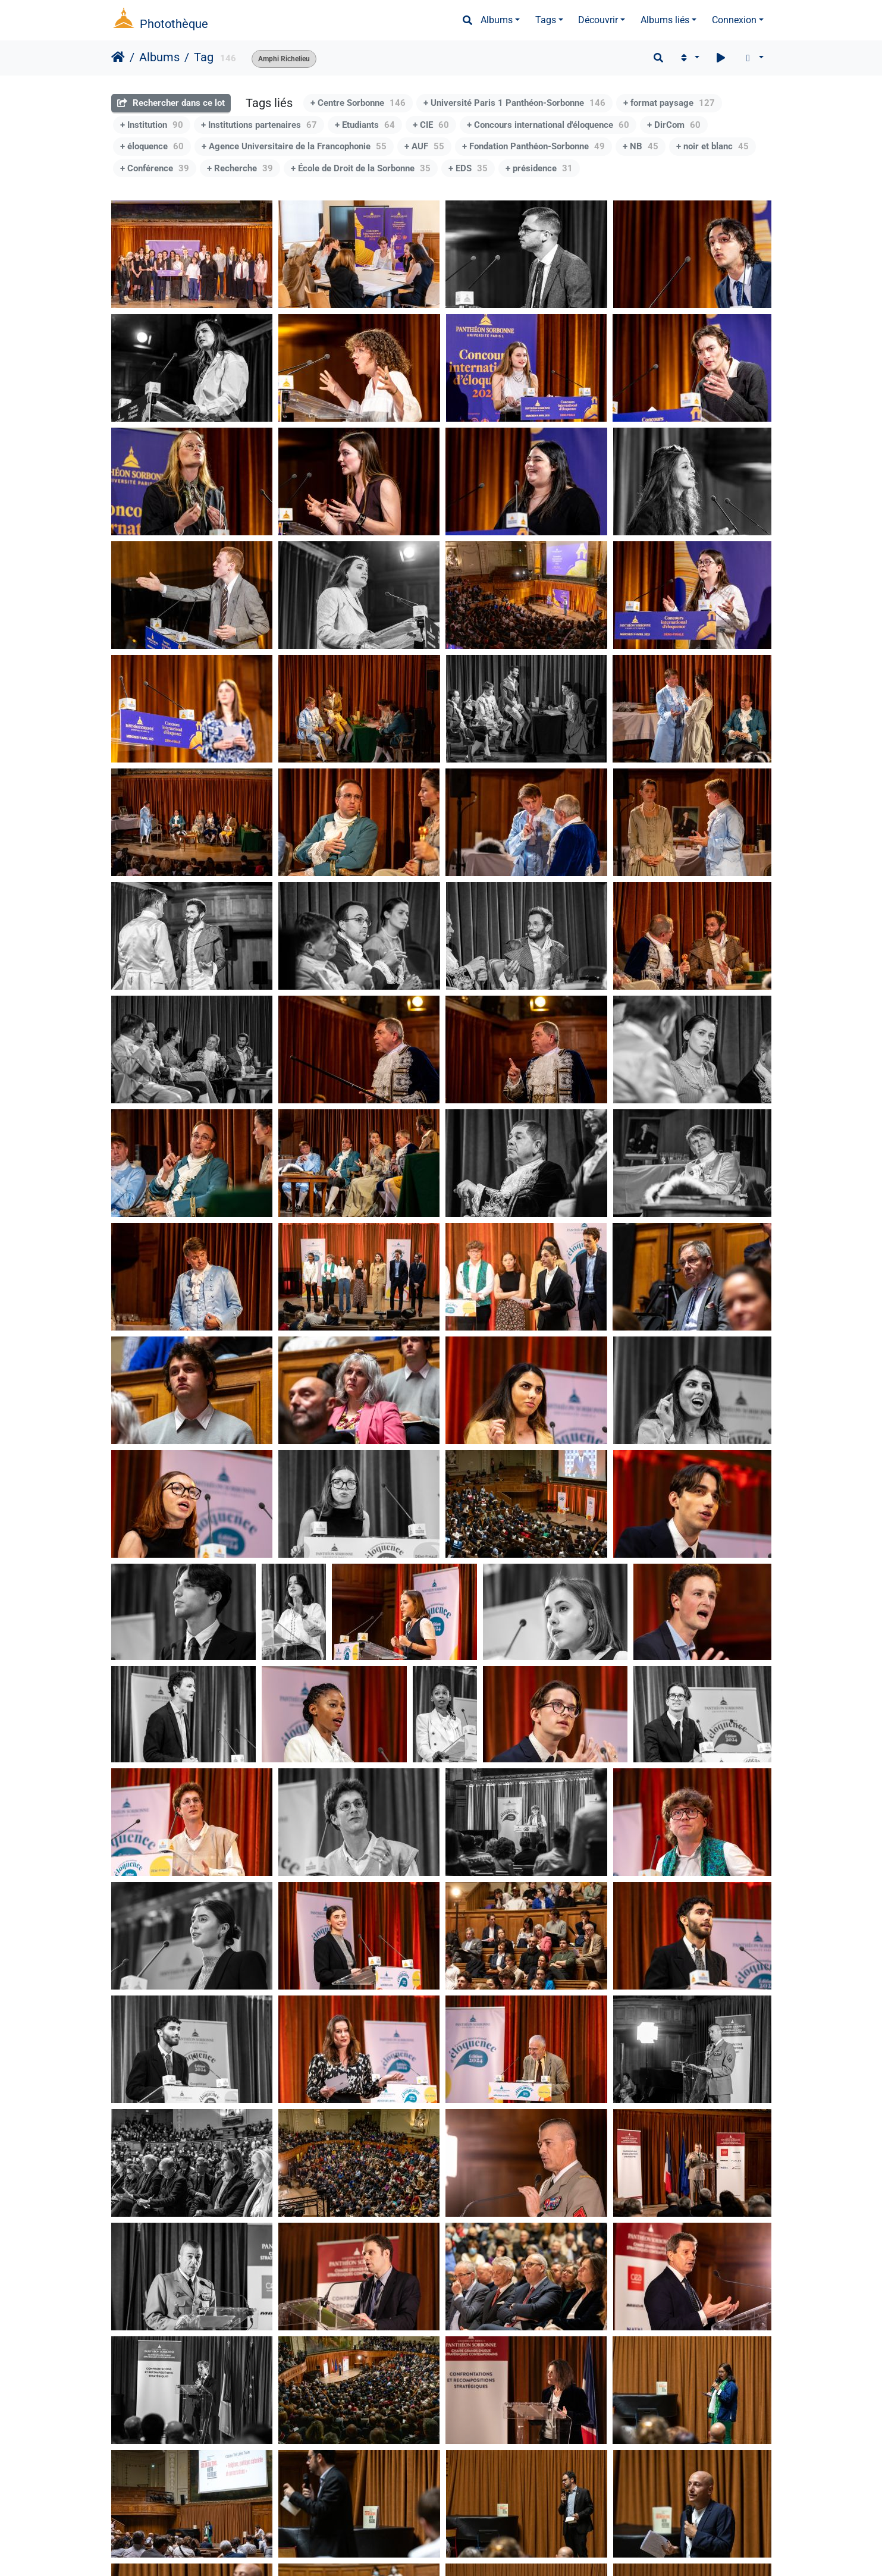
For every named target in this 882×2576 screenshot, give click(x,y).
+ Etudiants (365, 125)
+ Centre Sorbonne (358, 103)
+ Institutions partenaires (259, 125)
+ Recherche (240, 168)
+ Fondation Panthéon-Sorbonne (533, 146)
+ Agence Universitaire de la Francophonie (294, 146)
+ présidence (539, 168)
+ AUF (424, 146)
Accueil (118, 57)
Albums (497, 20)
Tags (545, 20)
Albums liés (665, 20)
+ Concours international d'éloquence (548, 125)
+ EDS (468, 168)
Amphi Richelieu (284, 59)
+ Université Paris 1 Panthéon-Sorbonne (514, 103)
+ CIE (431, 125)
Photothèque (174, 24)
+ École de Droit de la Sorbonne (361, 168)
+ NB (640, 146)
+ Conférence (154, 168)
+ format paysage (669, 103)
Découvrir (598, 20)
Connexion (734, 20)
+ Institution (151, 125)
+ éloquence (152, 146)
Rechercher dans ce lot (171, 103)
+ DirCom (674, 125)
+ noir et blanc (712, 146)
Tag (204, 57)
